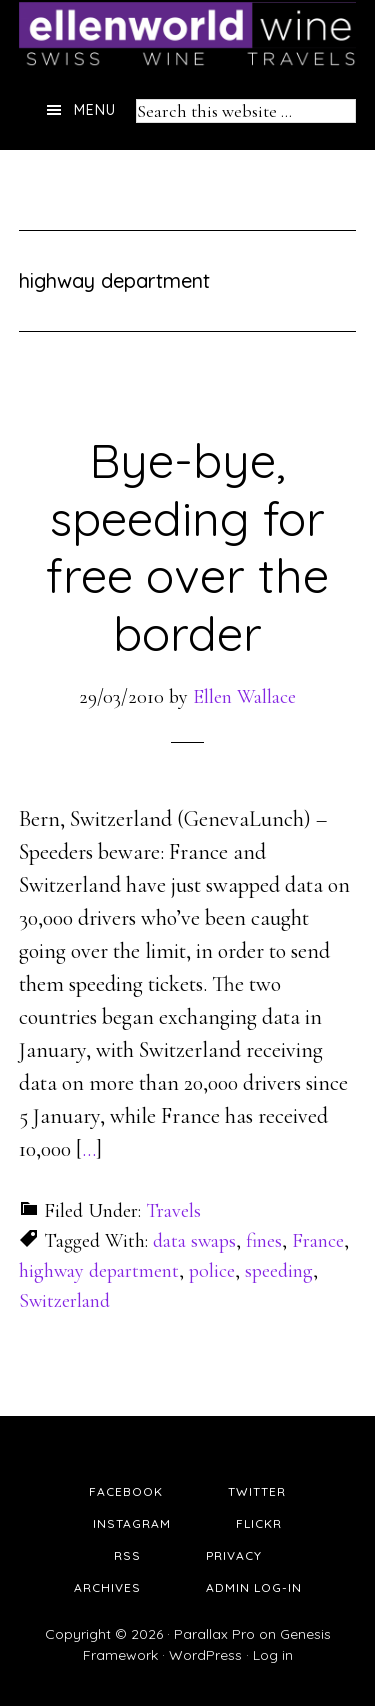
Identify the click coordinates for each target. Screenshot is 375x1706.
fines (264, 1241)
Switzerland (64, 1301)
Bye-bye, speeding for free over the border (187, 546)
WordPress (205, 1655)
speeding (279, 1271)
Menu (95, 110)
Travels (173, 1211)
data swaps (194, 1241)
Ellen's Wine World (188, 35)
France (318, 1241)
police (212, 1271)
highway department (99, 1271)
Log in (273, 1655)
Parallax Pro (214, 1634)
